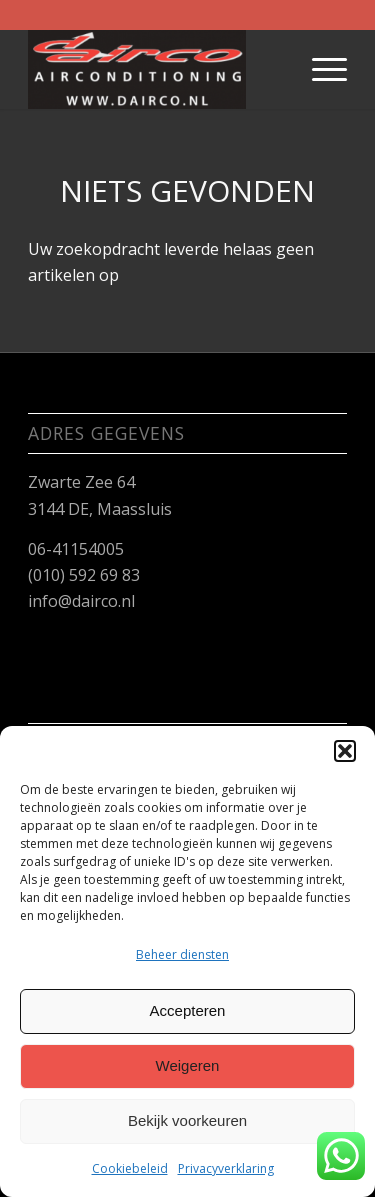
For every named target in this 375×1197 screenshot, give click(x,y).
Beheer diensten (182, 954)
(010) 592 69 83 (84, 575)
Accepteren (188, 1010)
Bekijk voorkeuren (187, 1120)
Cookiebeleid (130, 1168)
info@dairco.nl (81, 601)
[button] (345, 751)
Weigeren (188, 1065)
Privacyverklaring (226, 1168)
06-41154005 (76, 549)
